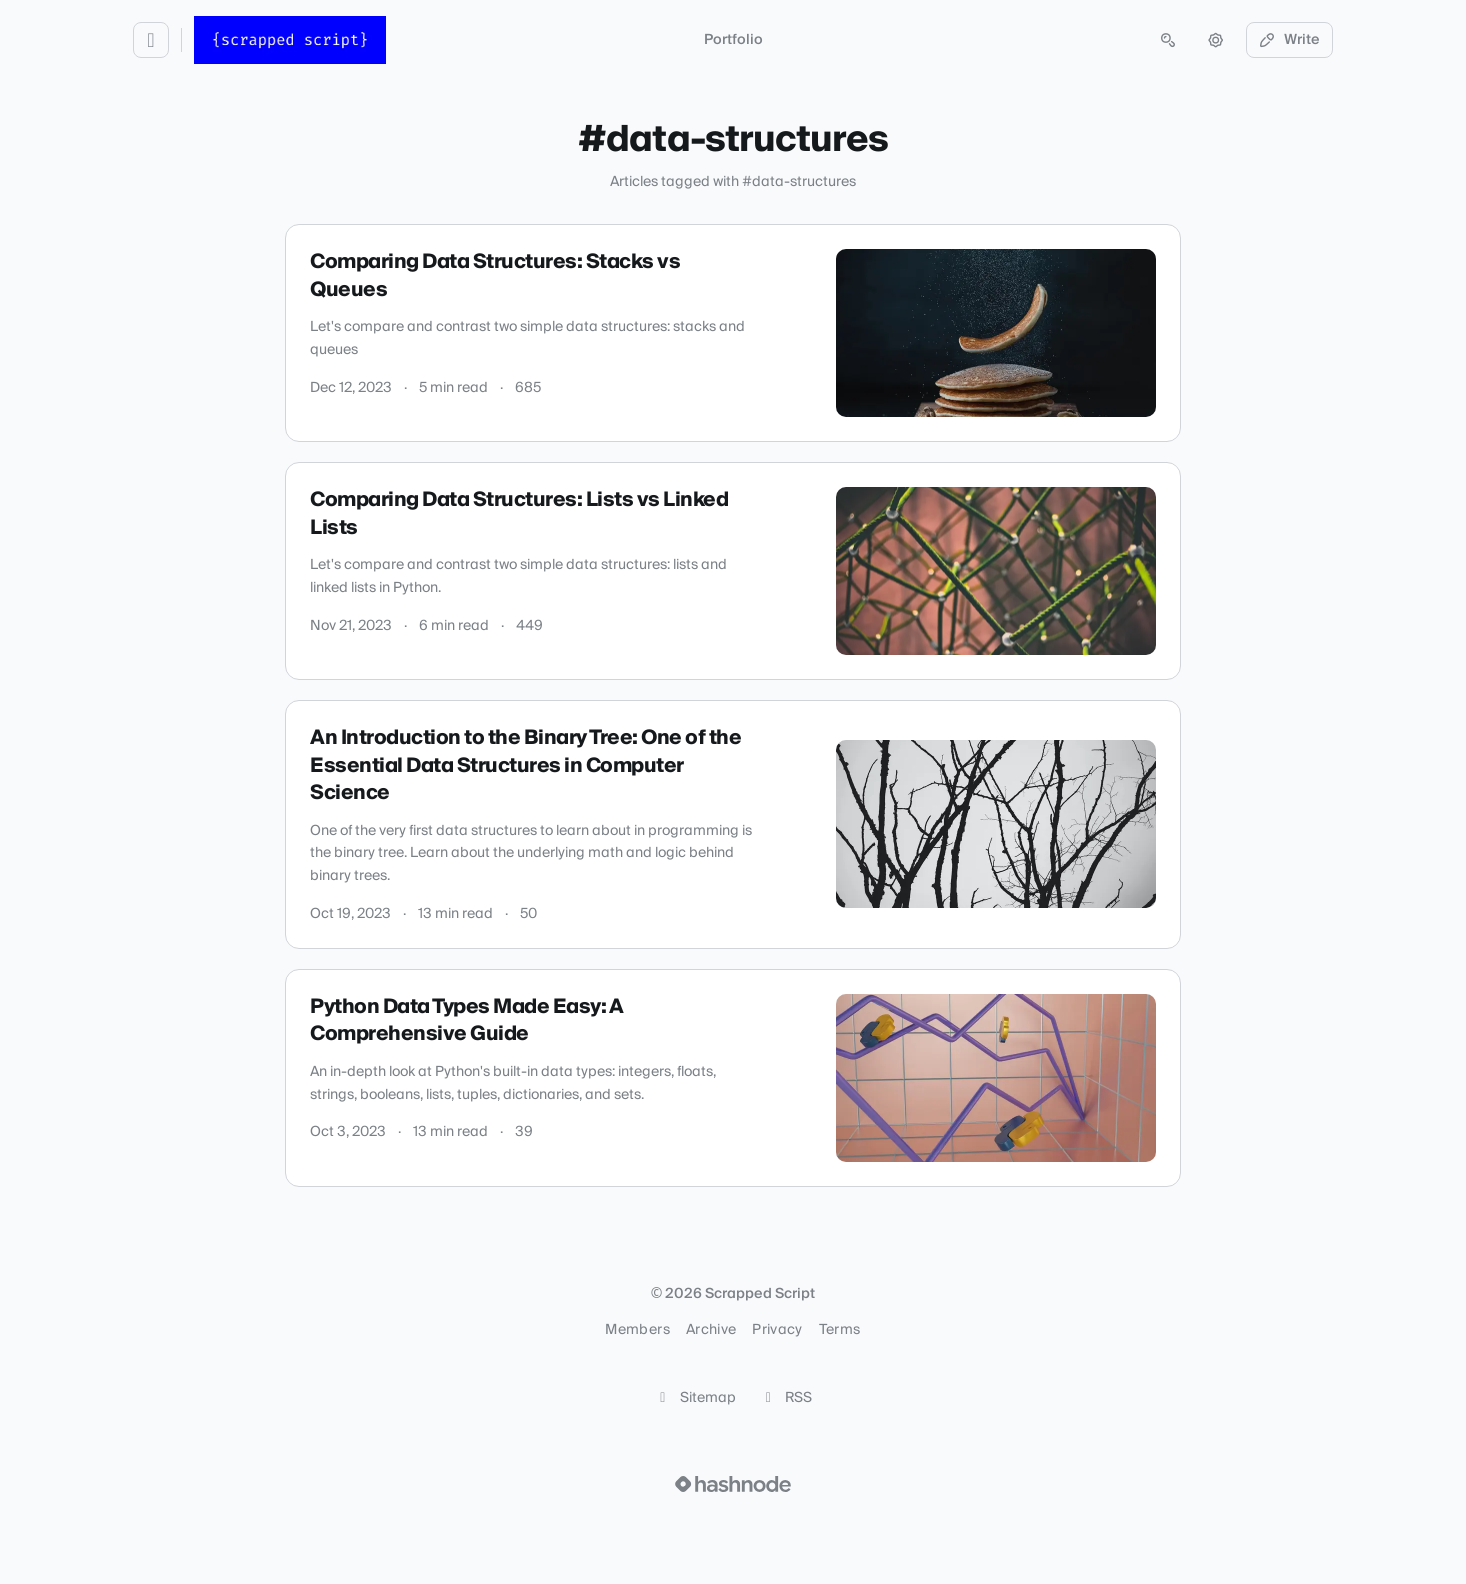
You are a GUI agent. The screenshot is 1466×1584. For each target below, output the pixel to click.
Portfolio (733, 40)
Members (637, 1330)
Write (1290, 40)
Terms (840, 1330)
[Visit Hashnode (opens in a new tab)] (733, 1484)
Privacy (777, 1330)
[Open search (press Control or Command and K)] (1168, 40)
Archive (711, 1330)
